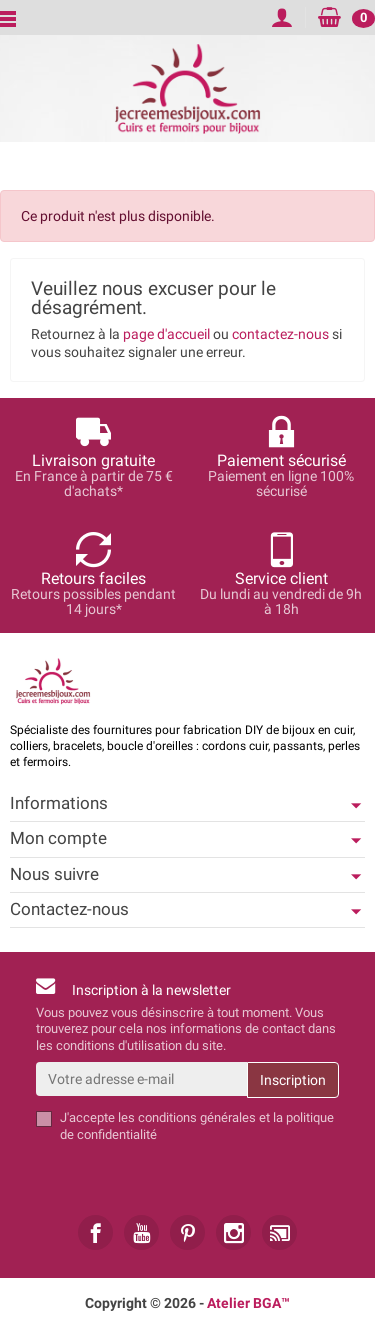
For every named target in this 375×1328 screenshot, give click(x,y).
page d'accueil (166, 334)
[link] (95, 1232)
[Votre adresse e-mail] (141, 1079)
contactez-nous (280, 334)
